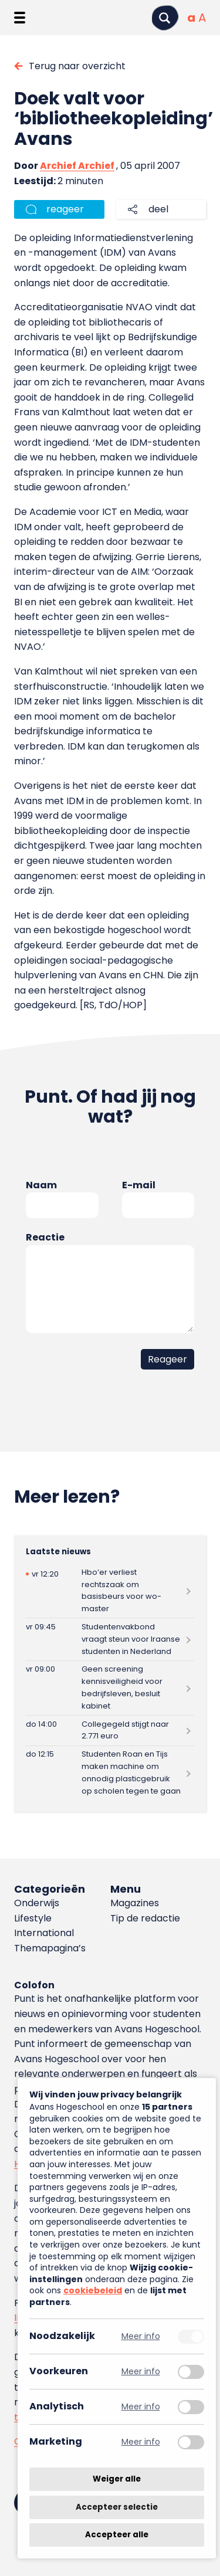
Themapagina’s (50, 1948)
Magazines (134, 1903)
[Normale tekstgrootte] (191, 17)
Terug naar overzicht (77, 66)
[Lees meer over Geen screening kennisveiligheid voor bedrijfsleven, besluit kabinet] (110, 1688)
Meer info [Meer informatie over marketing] (140, 2442)
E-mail (138, 1185)
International (44, 1933)
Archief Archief (77, 165)
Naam (41, 1185)
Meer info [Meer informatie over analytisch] (140, 2406)
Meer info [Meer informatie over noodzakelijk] (140, 2336)
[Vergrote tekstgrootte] (202, 17)
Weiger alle (117, 2479)
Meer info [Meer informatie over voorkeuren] (140, 2371)
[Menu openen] (19, 17)
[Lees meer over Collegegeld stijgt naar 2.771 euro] (110, 1730)
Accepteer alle (116, 2534)
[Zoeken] (165, 18)
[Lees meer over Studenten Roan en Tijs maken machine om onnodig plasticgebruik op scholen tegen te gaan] (110, 1773)
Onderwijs (36, 1903)
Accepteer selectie (117, 2507)
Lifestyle (33, 1918)
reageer (65, 209)
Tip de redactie (145, 1918)
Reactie (45, 1237)
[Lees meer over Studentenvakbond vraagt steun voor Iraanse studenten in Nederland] (110, 1639)
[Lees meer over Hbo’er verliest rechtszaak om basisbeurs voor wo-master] (110, 1591)
